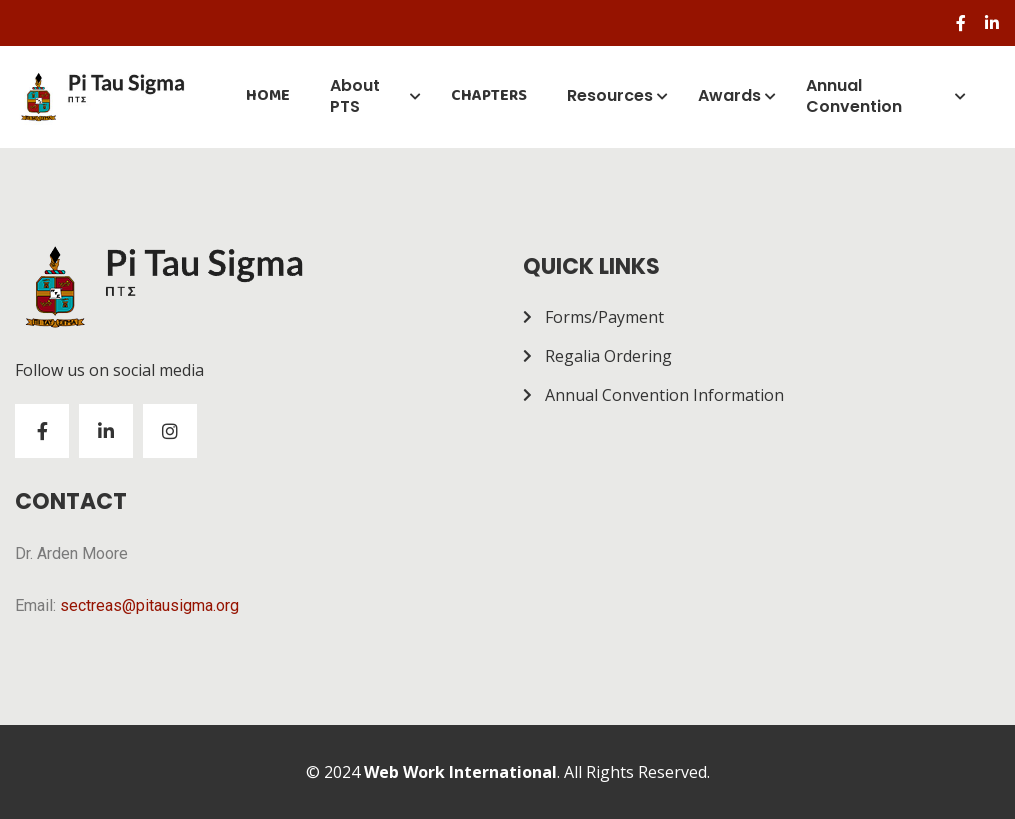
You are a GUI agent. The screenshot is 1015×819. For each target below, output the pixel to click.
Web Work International (460, 772)
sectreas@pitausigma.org (149, 605)
